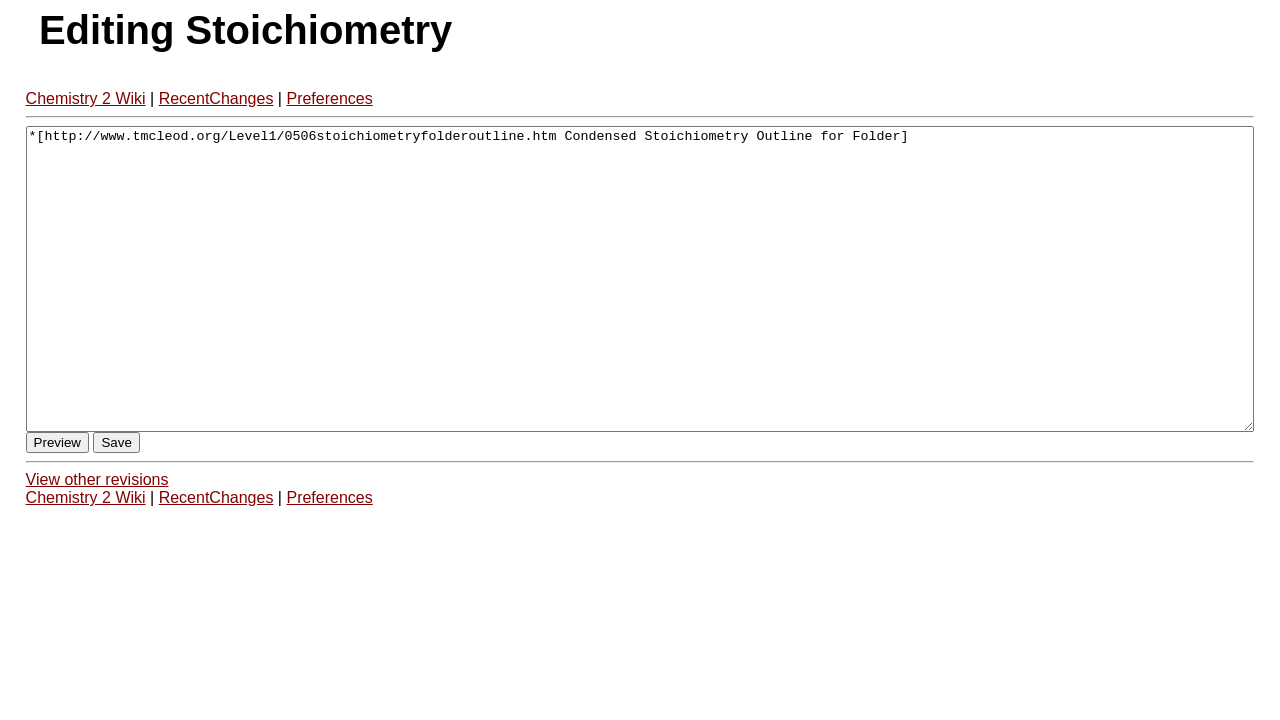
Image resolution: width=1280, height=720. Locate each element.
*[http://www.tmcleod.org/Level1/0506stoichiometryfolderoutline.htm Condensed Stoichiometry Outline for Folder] (640, 309)
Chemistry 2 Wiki (86, 98)
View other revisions (97, 539)
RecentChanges (216, 98)
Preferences (329, 98)
